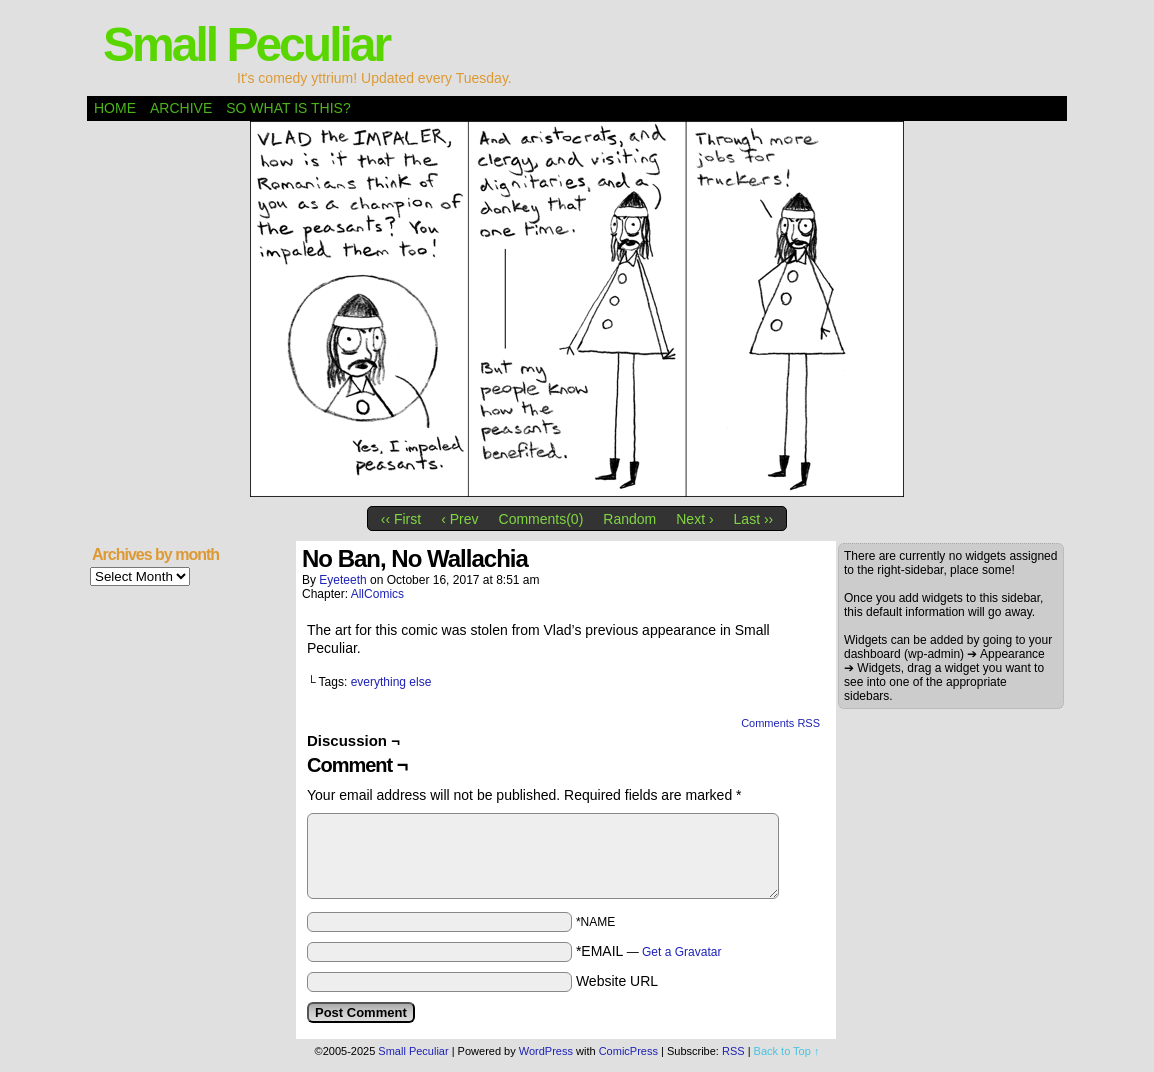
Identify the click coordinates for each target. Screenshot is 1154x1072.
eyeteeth (342, 580)
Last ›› (754, 519)
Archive (181, 108)
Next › (694, 519)
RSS (733, 1051)
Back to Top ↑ (787, 1051)
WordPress (546, 1051)
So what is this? (288, 108)
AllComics (377, 594)
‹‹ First (401, 519)
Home (115, 108)
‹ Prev (459, 519)
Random (629, 519)
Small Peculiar (246, 44)
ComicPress (628, 1051)
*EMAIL (649, 951)
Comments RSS (780, 723)
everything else (391, 682)
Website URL (617, 981)
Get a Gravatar (681, 952)
